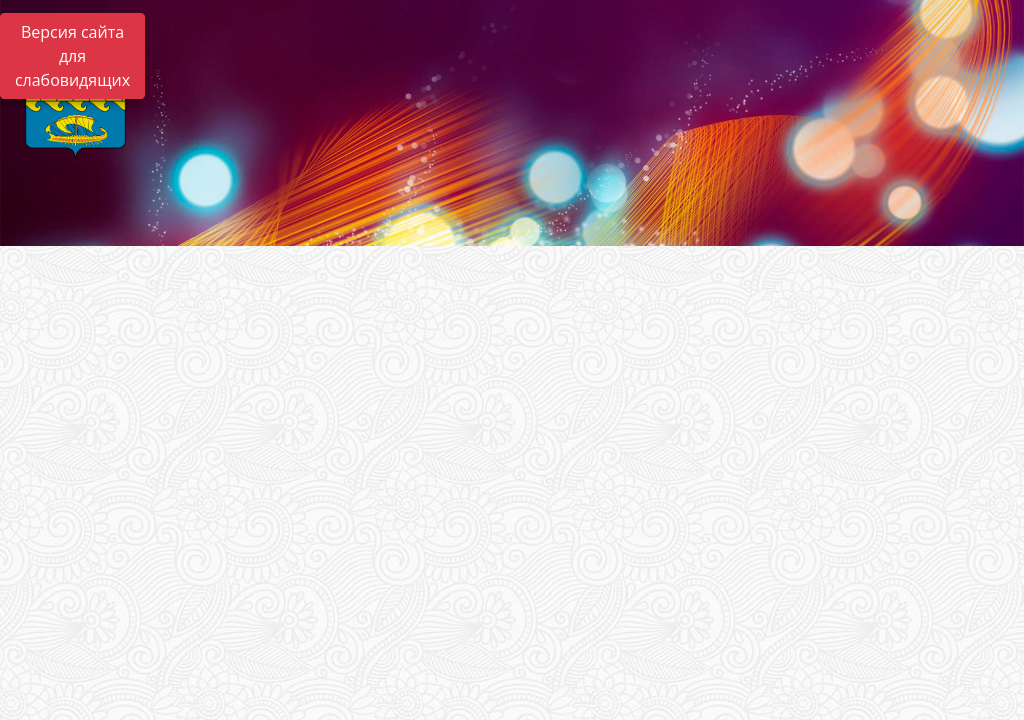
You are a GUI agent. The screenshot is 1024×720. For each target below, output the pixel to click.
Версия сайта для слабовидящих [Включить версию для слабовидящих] (72, 56)
